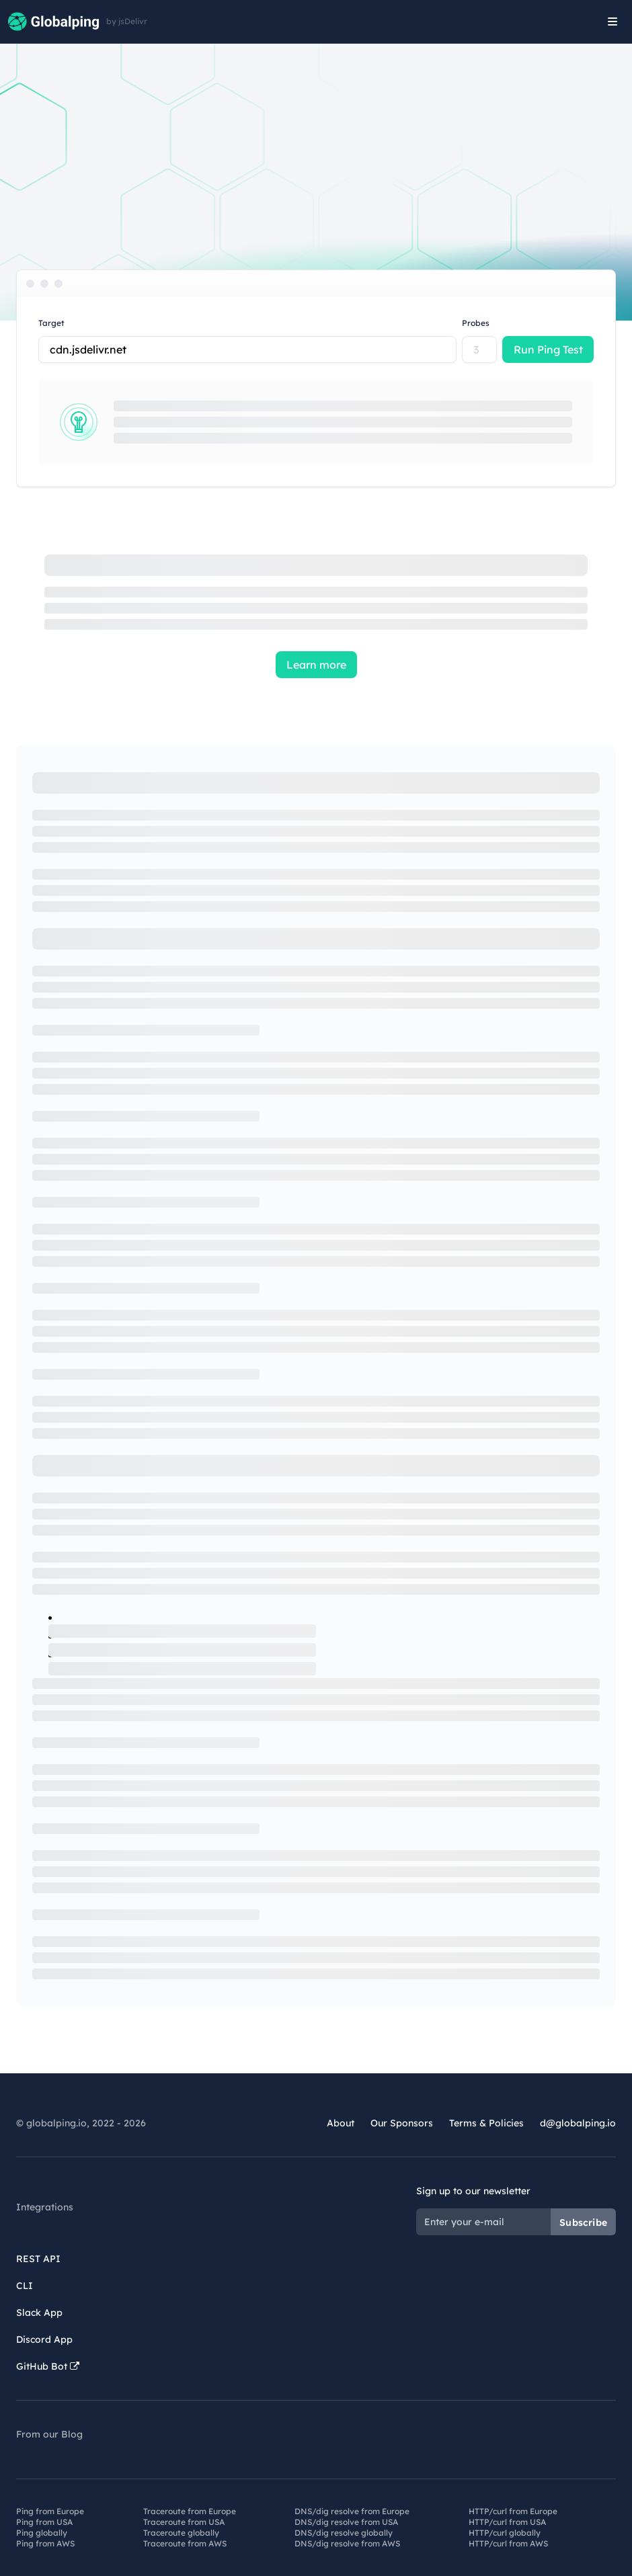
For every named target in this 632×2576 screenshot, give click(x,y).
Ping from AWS (45, 2543)
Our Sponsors (401, 2123)
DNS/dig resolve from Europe (351, 2511)
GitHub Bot (47, 2366)
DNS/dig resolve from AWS (347, 2543)
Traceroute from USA (184, 2522)
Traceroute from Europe (189, 2511)
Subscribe (583, 2222)
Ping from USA (44, 2522)
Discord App (44, 2339)
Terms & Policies (486, 2123)
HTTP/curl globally (505, 2533)
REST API (38, 2259)
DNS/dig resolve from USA (346, 2522)
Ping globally (41, 2533)
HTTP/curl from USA (507, 2522)
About (340, 2123)
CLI (24, 2286)
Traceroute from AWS (185, 2543)
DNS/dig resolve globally (343, 2533)
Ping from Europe (50, 2511)
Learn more (316, 664)
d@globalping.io (578, 2123)
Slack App (39, 2313)
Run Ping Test (548, 349)
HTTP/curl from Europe (513, 2511)
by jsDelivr (126, 21)
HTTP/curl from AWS (508, 2543)
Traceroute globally (181, 2533)
